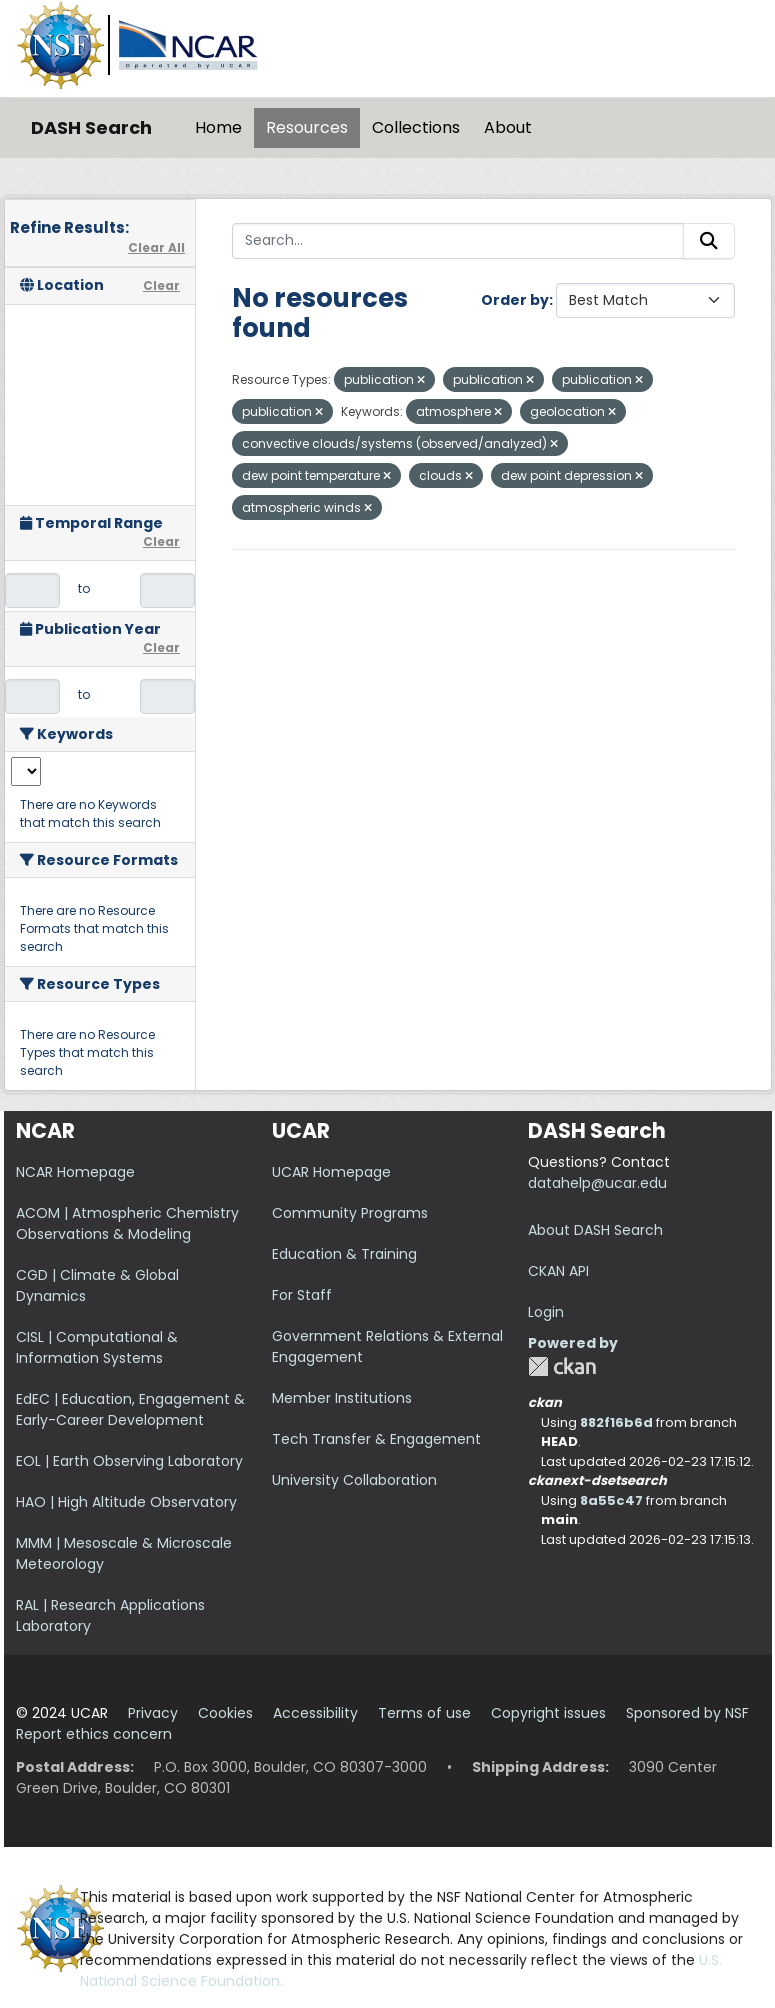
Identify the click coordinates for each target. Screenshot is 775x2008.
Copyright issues (548, 1713)
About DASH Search (595, 1230)
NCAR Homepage (75, 1172)
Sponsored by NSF (687, 1713)
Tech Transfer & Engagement (376, 1439)
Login (546, 1312)
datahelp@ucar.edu (597, 1183)
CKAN (562, 1366)
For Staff (302, 1295)
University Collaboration (354, 1480)
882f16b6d (616, 1422)
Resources (307, 127)
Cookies (225, 1713)
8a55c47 (611, 1500)
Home (218, 127)
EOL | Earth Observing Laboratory (129, 1461)
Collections (416, 127)
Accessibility (315, 1713)
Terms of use (424, 1713)
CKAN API (558, 1271)
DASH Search (91, 127)
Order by (515, 300)
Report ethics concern (94, 1734)
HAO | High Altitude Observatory (126, 1502)
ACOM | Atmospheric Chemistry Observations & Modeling (127, 1223)
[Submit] (709, 241)
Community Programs (350, 1213)
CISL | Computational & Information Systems (97, 1347)
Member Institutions (342, 1398)
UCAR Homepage (331, 1172)
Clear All (156, 247)
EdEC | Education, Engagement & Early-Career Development (130, 1409)
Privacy (153, 1713)
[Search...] (458, 241)
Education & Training (344, 1254)
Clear (161, 285)
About (508, 127)
